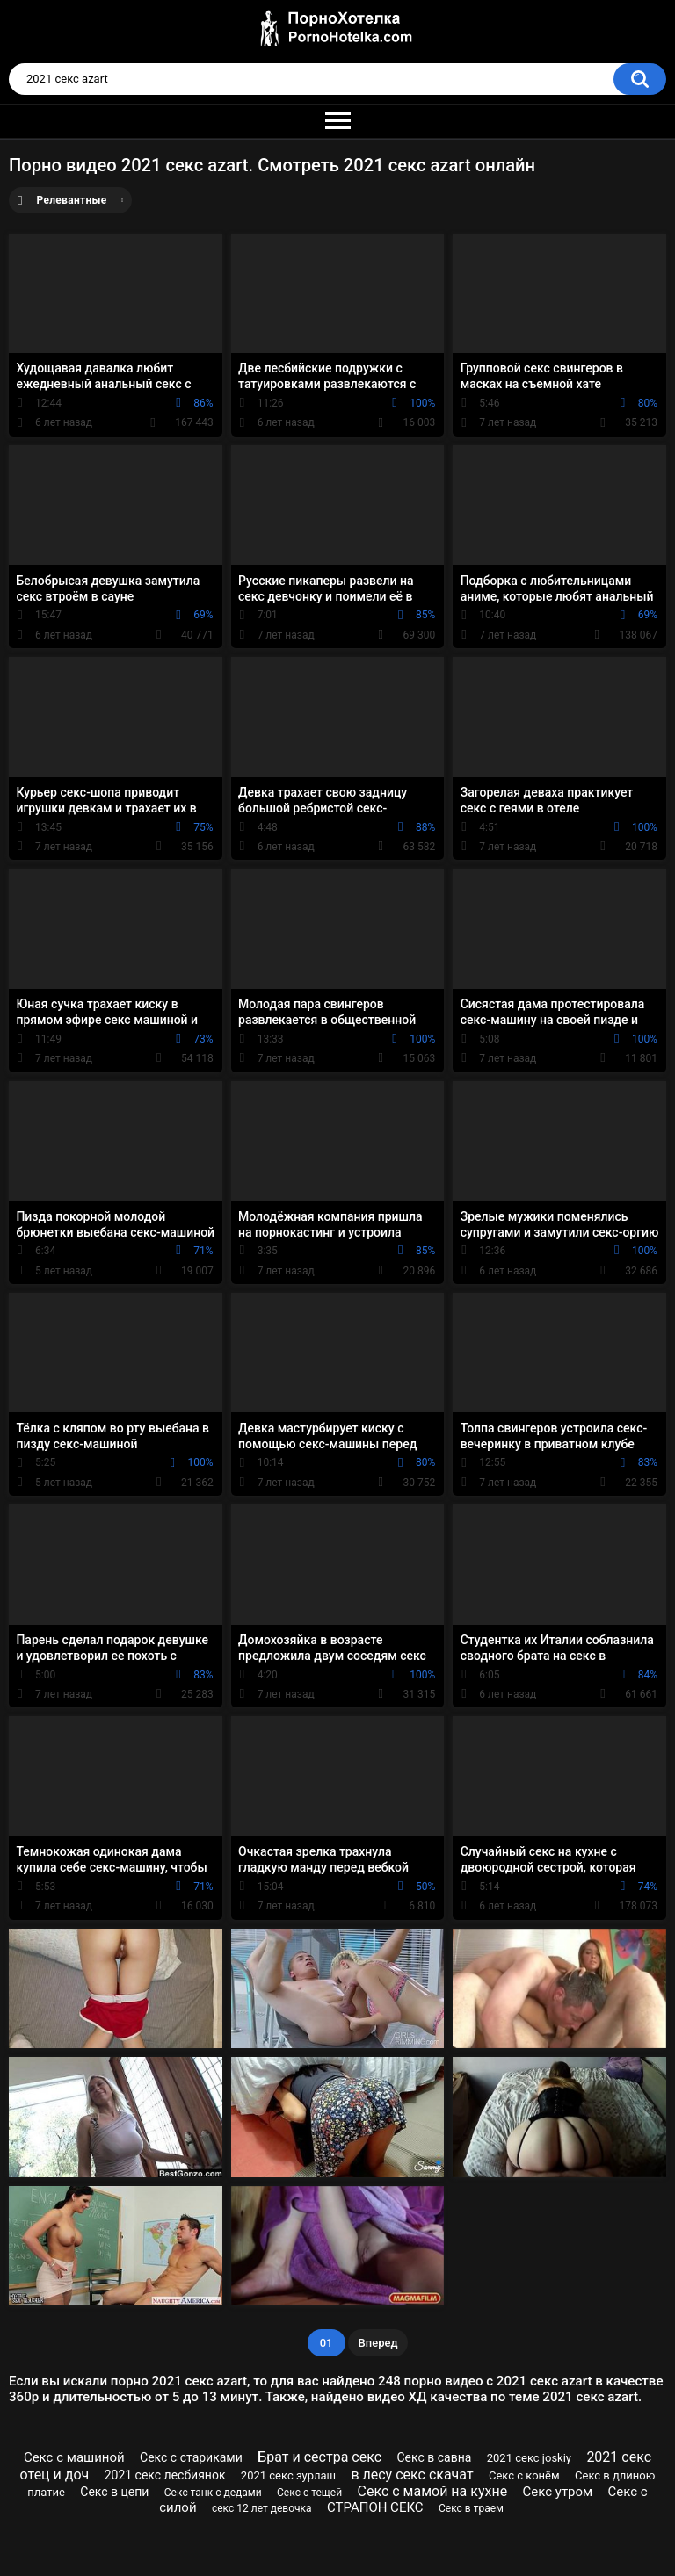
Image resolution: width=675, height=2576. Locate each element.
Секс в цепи (114, 2492)
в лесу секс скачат (412, 2474)
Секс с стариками (191, 2457)
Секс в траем (471, 2508)
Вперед (378, 2342)
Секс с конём (524, 2475)
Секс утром (558, 2492)
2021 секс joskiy (529, 2457)
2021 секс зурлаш (288, 2475)
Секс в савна (433, 2457)
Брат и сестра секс (319, 2457)
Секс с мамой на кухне (432, 2491)
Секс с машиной (74, 2457)
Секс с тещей (309, 2492)
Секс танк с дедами (213, 2492)
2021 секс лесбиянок (165, 2475)
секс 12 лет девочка (262, 2508)
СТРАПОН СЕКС (375, 2507)
